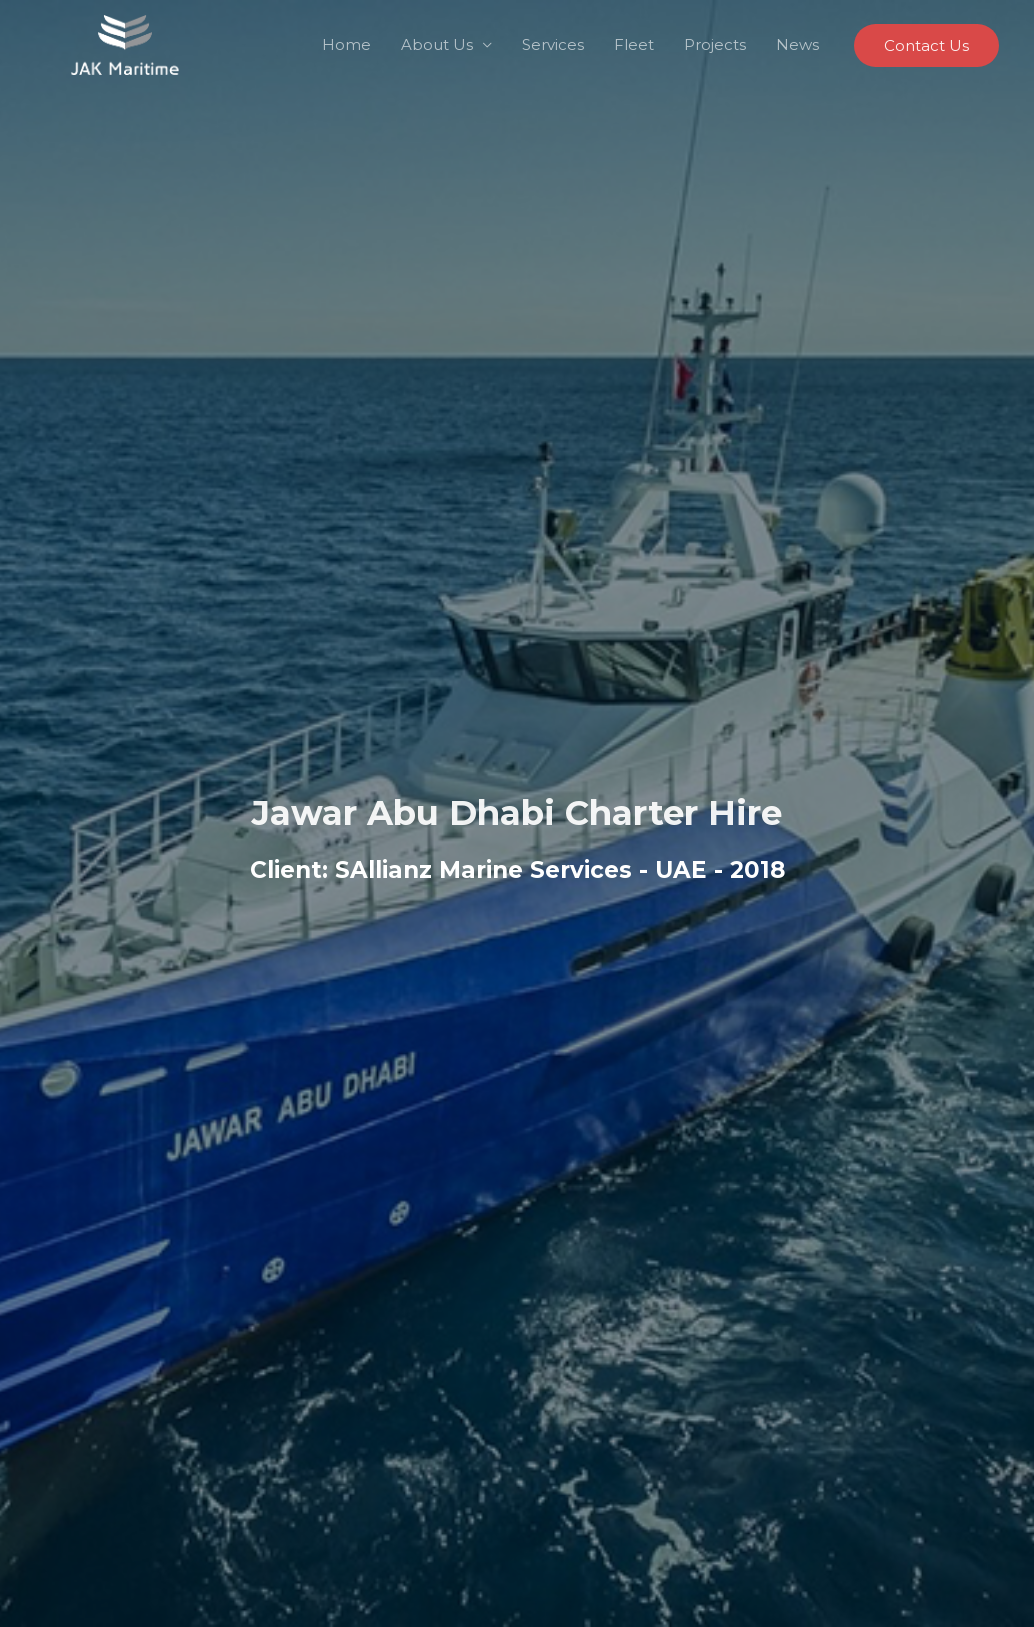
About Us (437, 44)
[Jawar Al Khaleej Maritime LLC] (125, 43)
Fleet (634, 44)
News (797, 44)
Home (346, 44)
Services (553, 44)
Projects (715, 44)
